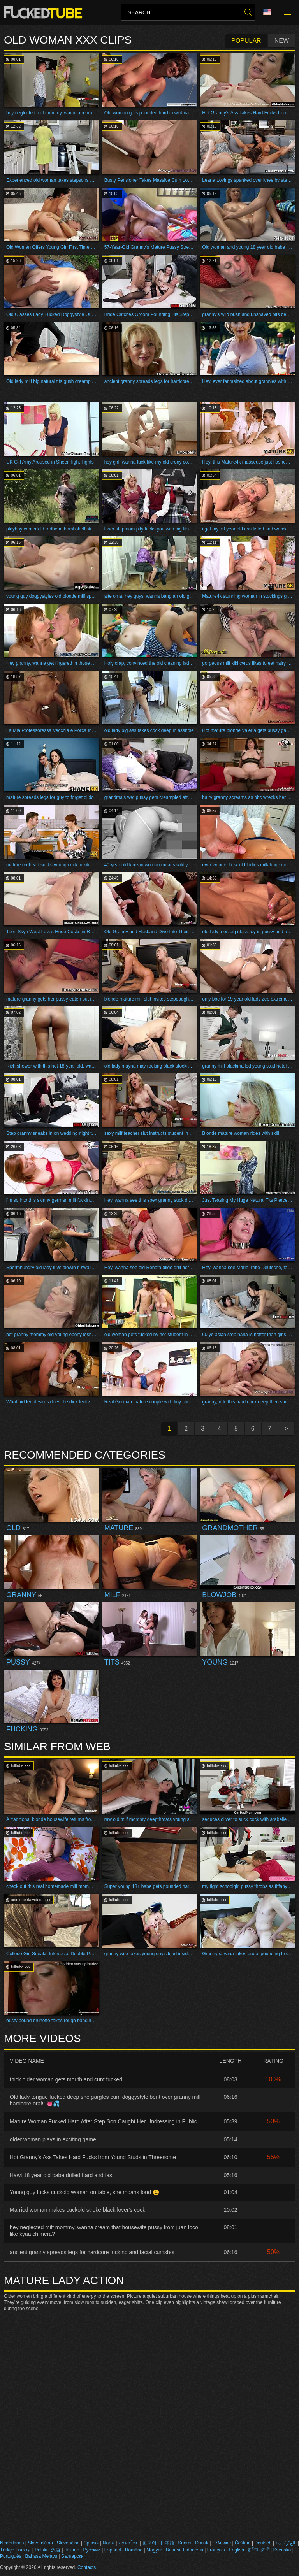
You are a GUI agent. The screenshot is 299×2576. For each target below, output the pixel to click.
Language (267, 12)
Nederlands (12, 2543)
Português (10, 2556)
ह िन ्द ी (258, 2550)
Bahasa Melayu (41, 2556)
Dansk (201, 2543)
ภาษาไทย (129, 2543)
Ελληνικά (221, 2543)
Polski (41, 2550)
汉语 (55, 2550)
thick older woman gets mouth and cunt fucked (66, 2079)
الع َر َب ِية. (285, 2543)
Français (216, 2550)
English (236, 2550)
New (281, 40)
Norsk (109, 2543)
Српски (91, 2543)
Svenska (282, 2550)
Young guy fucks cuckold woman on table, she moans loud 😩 (84, 2192)
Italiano (71, 2550)
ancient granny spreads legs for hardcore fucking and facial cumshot (92, 2252)
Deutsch (262, 2543)
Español (112, 2550)
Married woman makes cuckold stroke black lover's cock (77, 2210)
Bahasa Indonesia (184, 2550)
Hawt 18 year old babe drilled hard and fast (62, 2175)
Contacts (86, 2567)
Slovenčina (68, 2543)
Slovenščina (40, 2543)
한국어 (149, 2543)
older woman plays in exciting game (53, 2139)
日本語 (167, 2543)
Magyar (154, 2550)
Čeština (243, 2543)
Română (133, 2550)
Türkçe (7, 2550)
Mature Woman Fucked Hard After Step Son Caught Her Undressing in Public (103, 2121)
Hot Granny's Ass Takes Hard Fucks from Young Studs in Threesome (93, 2157)
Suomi (184, 2543)
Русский (91, 2550)
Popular (246, 40)
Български (72, 2556)
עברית (24, 2550)
